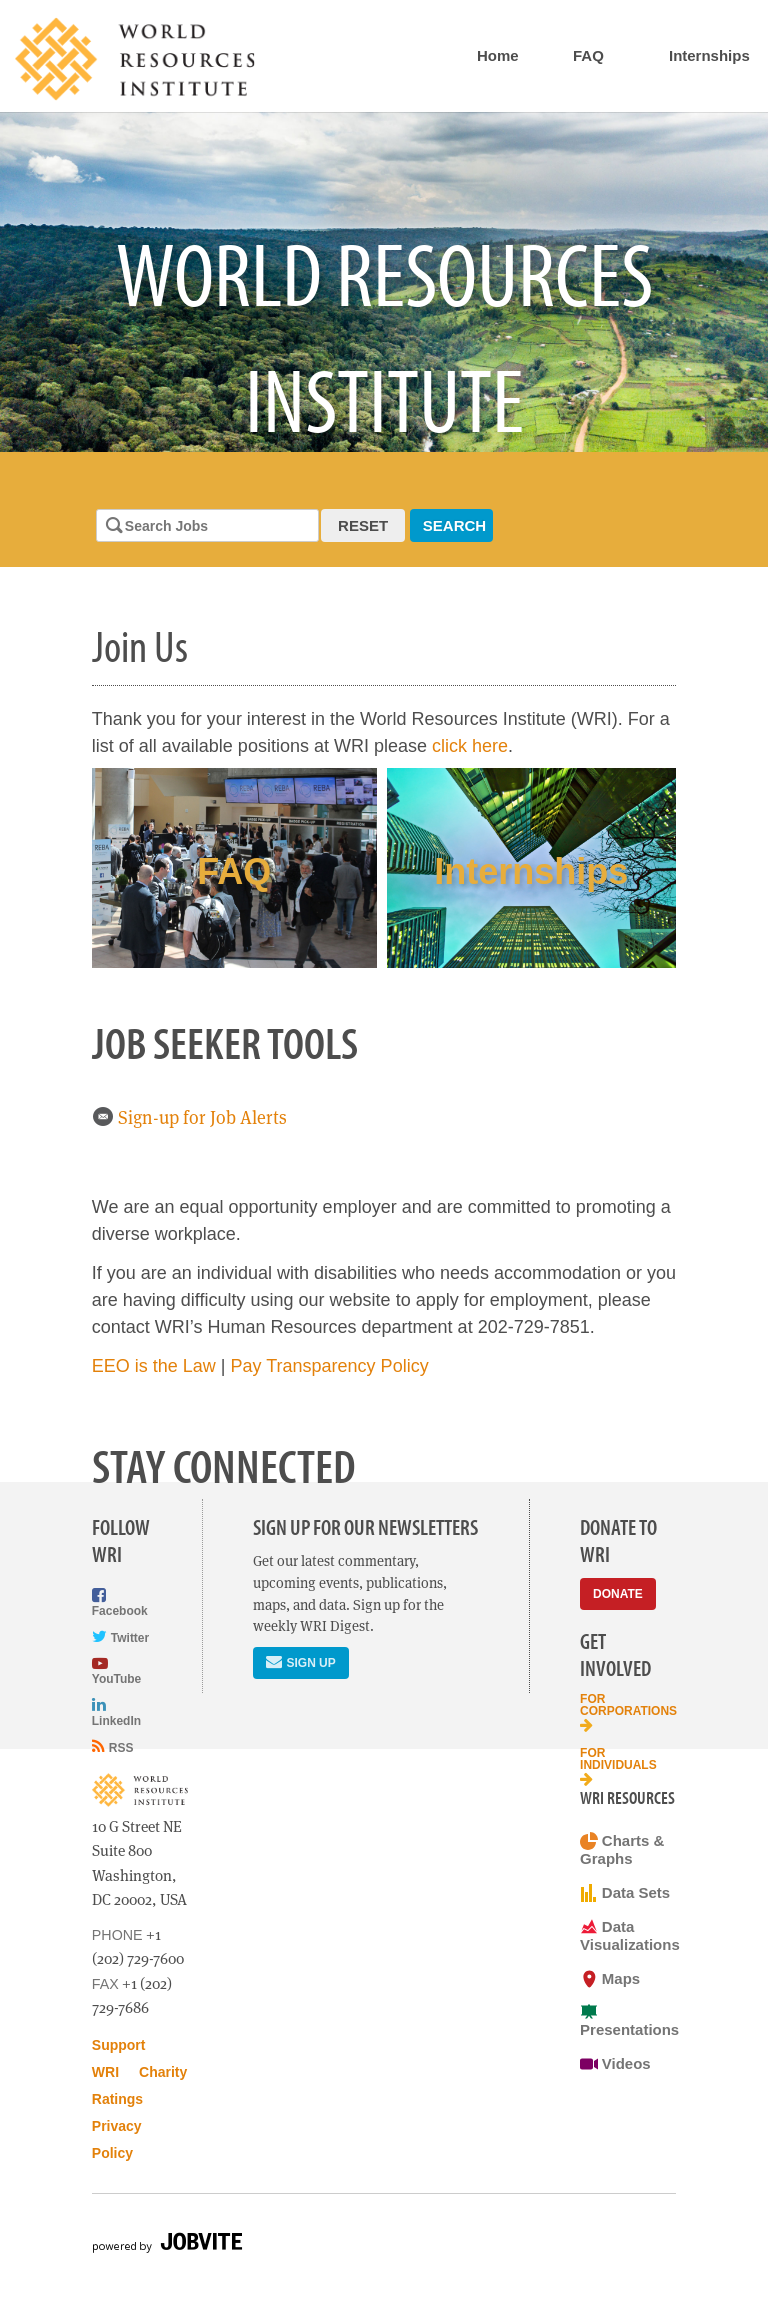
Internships (709, 55)
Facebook (120, 1602)
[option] (384, 282)
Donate (618, 1594)
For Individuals (618, 1766)
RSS (113, 1746)
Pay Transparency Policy (330, 1366)
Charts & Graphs (622, 1849)
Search (454, 525)
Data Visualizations (628, 1935)
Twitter (120, 1636)
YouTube (116, 1670)
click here (470, 746)
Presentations (628, 2020)
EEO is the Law (154, 1366)
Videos (615, 2064)
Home (498, 55)
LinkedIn (116, 1711)
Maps (610, 1979)
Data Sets (625, 1893)
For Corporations (628, 1712)
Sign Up (300, 1661)
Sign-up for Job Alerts (189, 1117)
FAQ (588, 55)
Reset (363, 525)
